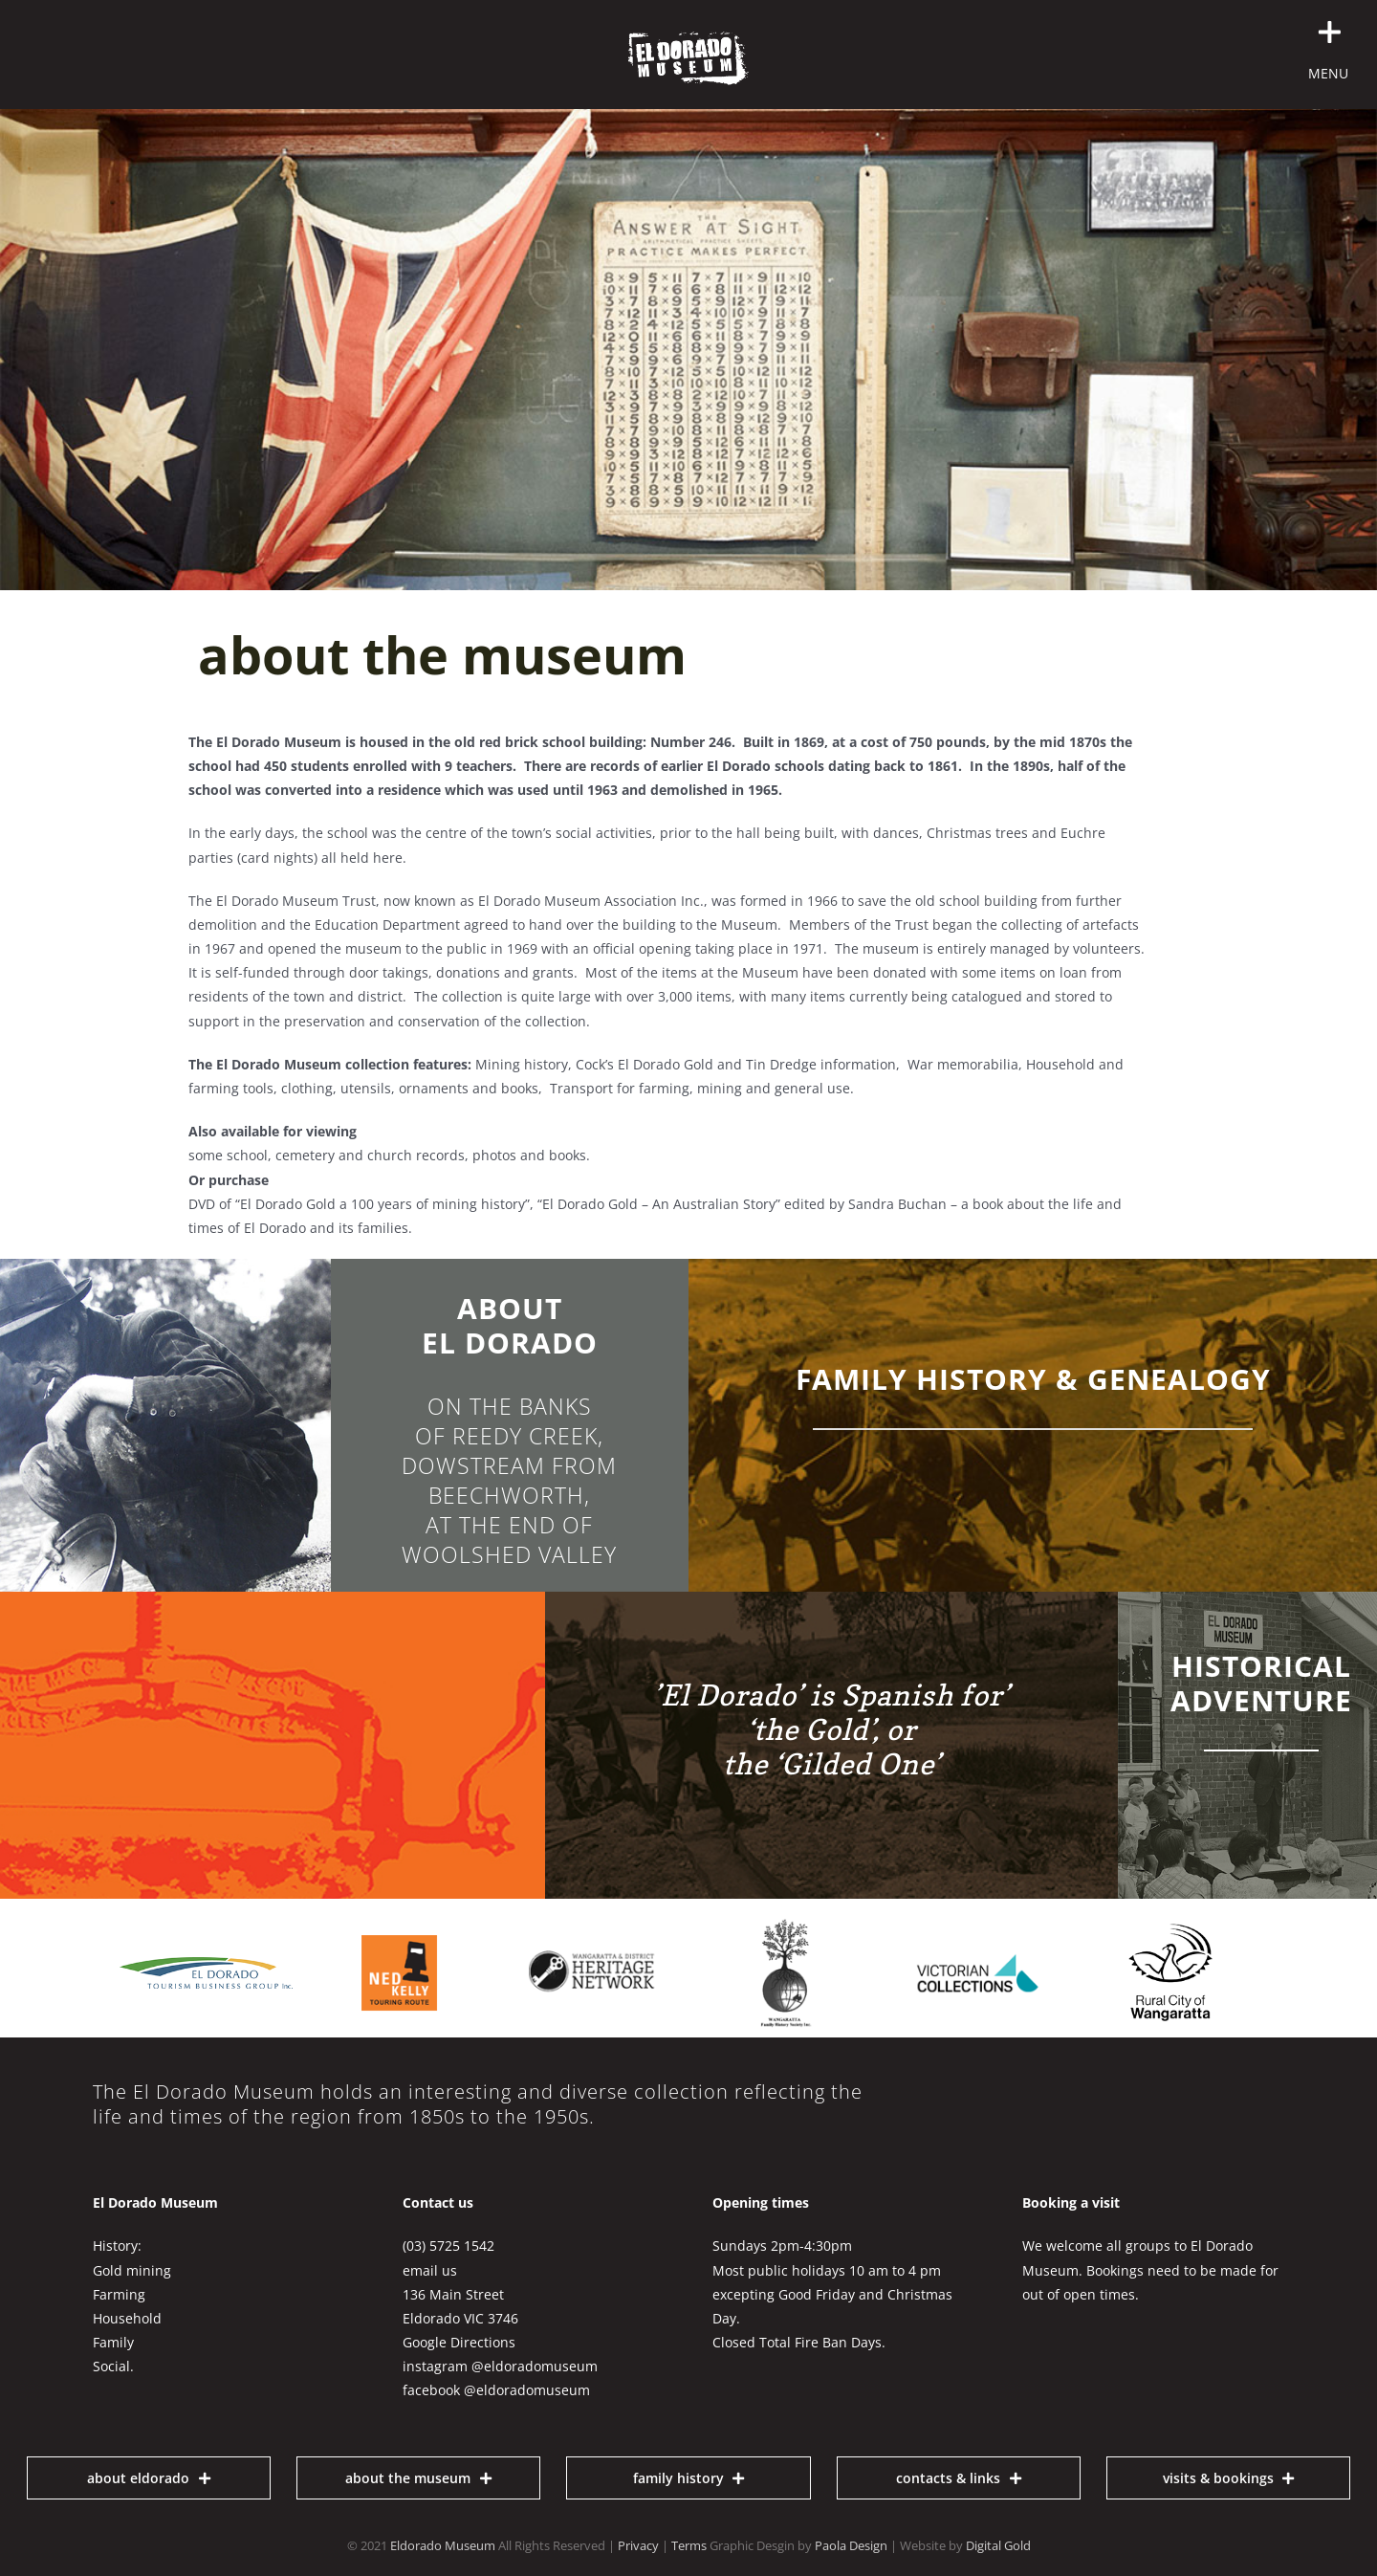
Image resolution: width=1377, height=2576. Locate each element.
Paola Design (851, 2545)
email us (430, 2270)
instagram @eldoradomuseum (500, 2366)
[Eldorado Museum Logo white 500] (689, 38)
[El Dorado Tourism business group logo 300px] (207, 1963)
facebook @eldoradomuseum (496, 2390)
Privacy (638, 2545)
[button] (1146, 32)
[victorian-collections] (977, 1914)
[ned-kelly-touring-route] (399, 1914)
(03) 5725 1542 (448, 2245)
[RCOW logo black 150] (1170, 1930)
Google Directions (459, 2342)
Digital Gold (998, 2545)
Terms (689, 2545)
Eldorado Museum (442, 2545)
